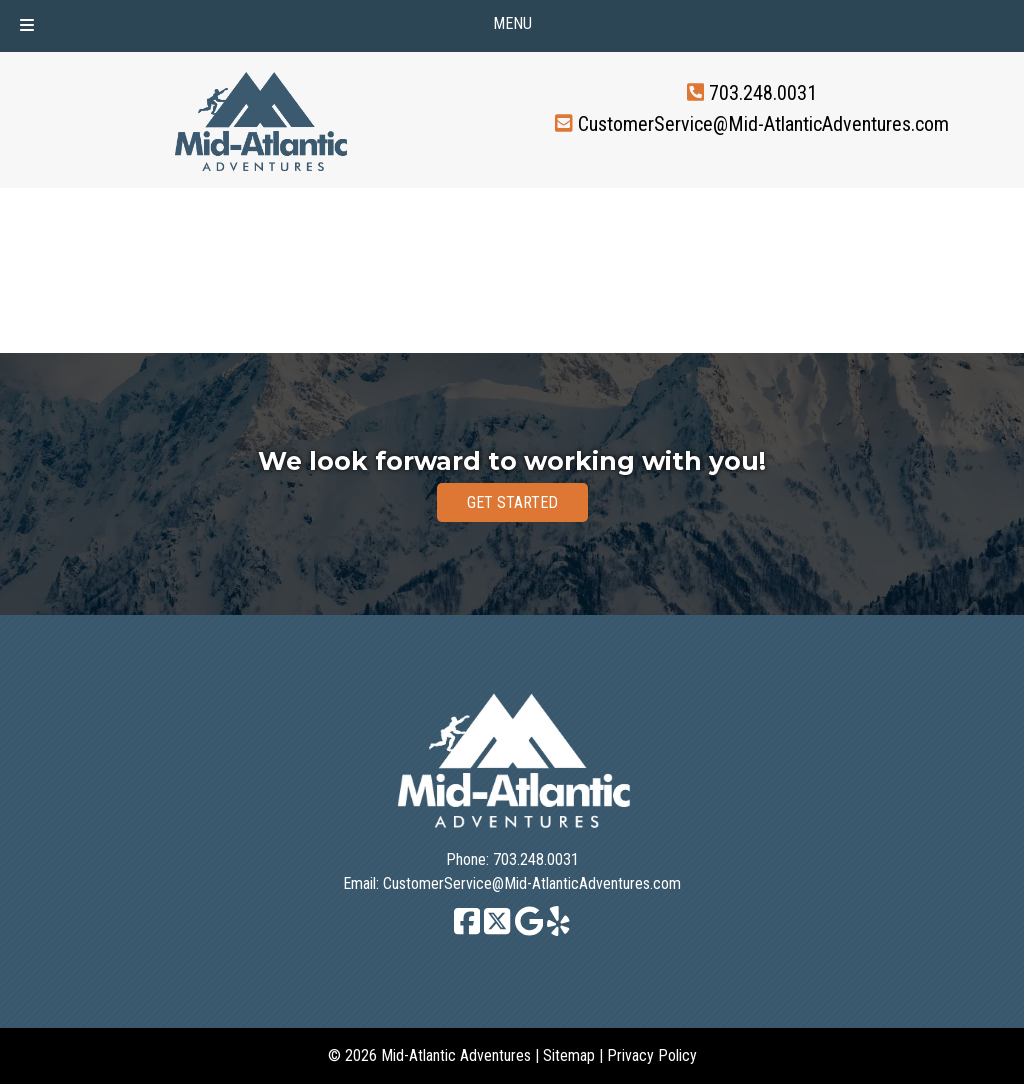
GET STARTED (512, 502)
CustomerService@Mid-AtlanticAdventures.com (763, 123)
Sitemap (569, 1055)
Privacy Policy (652, 1055)
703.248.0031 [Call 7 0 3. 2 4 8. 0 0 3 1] (763, 93)
